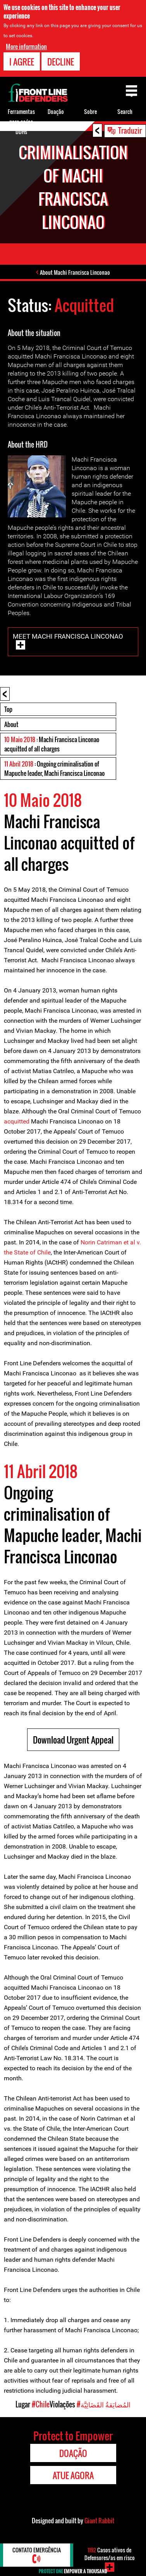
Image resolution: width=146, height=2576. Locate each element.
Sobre (90, 111)
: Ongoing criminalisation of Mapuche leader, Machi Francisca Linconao (54, 768)
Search (124, 111)
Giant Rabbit (99, 2520)
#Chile (41, 2404)
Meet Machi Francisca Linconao (68, 636)
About (11, 724)
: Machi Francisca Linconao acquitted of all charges (51, 744)
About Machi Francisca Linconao (75, 272)
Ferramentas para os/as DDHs (21, 121)
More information (26, 46)
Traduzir (130, 130)
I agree (21, 61)
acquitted (16, 1121)
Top (8, 709)
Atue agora (73, 2475)
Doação (56, 111)
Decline (60, 61)
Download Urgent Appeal (73, 1739)
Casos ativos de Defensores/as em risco (109, 2554)
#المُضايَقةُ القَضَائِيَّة (104, 2404)
